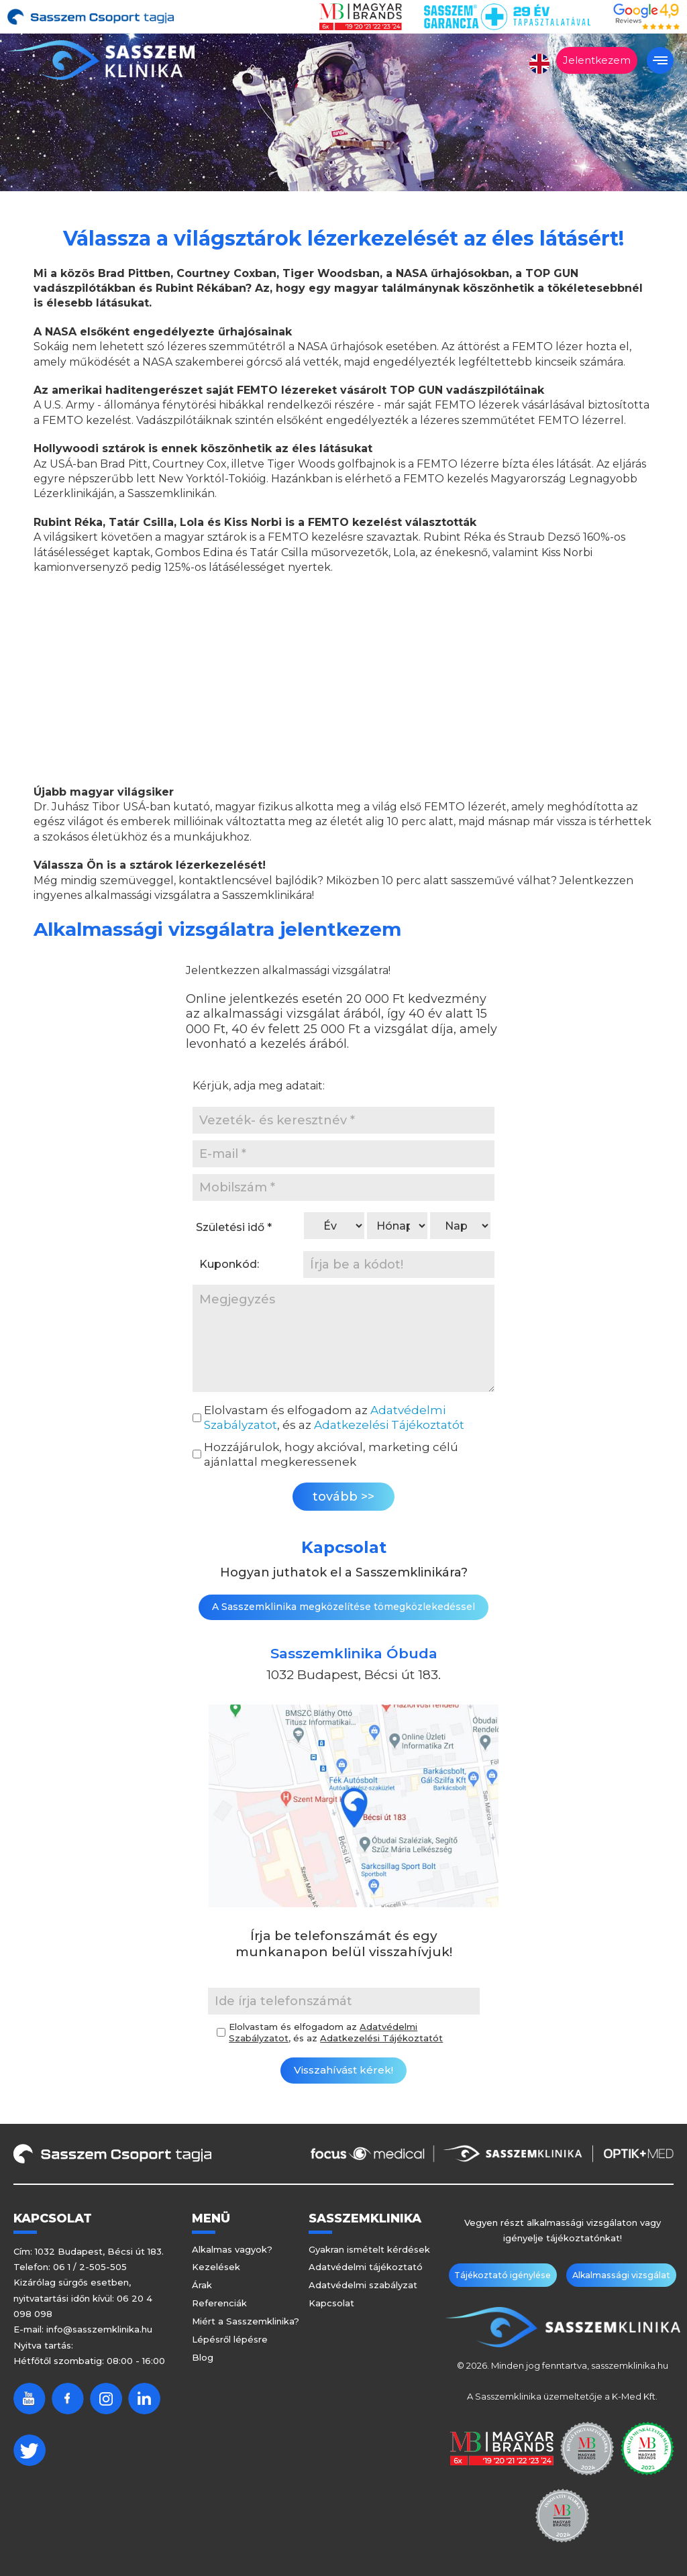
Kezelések (216, 2266)
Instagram (106, 2398)
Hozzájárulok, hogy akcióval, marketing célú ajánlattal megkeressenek (331, 1454)
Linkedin (144, 2398)
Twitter (29, 2450)
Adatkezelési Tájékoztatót (389, 1425)
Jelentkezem (597, 60)
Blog (202, 2357)
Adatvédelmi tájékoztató (366, 2266)
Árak (202, 2284)
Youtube (29, 2398)
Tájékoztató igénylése (508, 2275)
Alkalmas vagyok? (232, 2249)
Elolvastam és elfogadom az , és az (334, 1417)
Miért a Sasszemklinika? (245, 2321)
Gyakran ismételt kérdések (369, 2249)
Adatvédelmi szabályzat (363, 2284)
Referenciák (219, 2303)
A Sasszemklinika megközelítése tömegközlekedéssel (343, 1607)
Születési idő (234, 1227)
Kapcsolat (331, 2303)
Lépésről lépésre (230, 2339)
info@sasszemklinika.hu (99, 2329)
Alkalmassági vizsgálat (616, 2275)
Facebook (68, 2398)
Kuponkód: (229, 1264)
